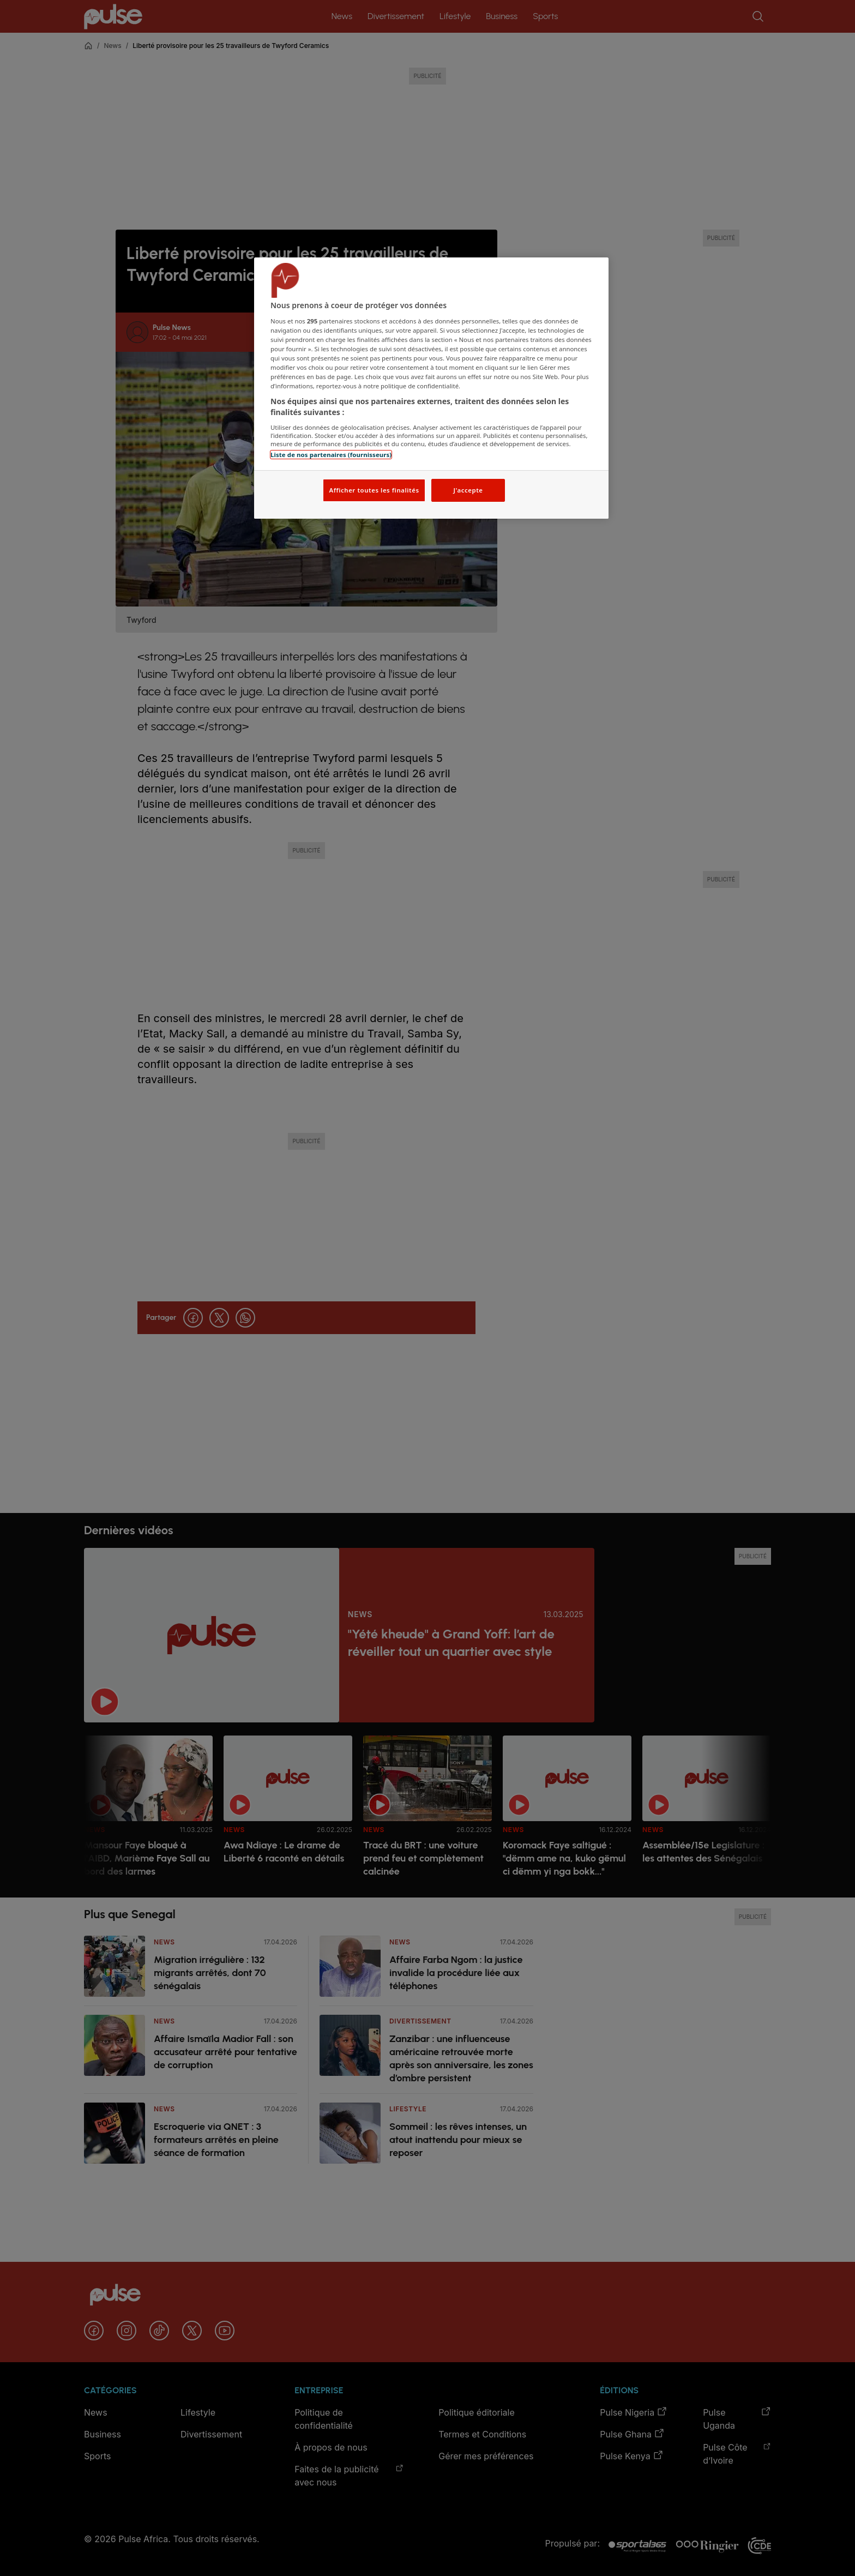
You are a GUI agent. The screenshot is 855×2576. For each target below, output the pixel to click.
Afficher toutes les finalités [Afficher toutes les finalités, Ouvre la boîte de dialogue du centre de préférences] (374, 490)
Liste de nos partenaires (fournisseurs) (331, 455)
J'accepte (468, 490)
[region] (431, 388)
